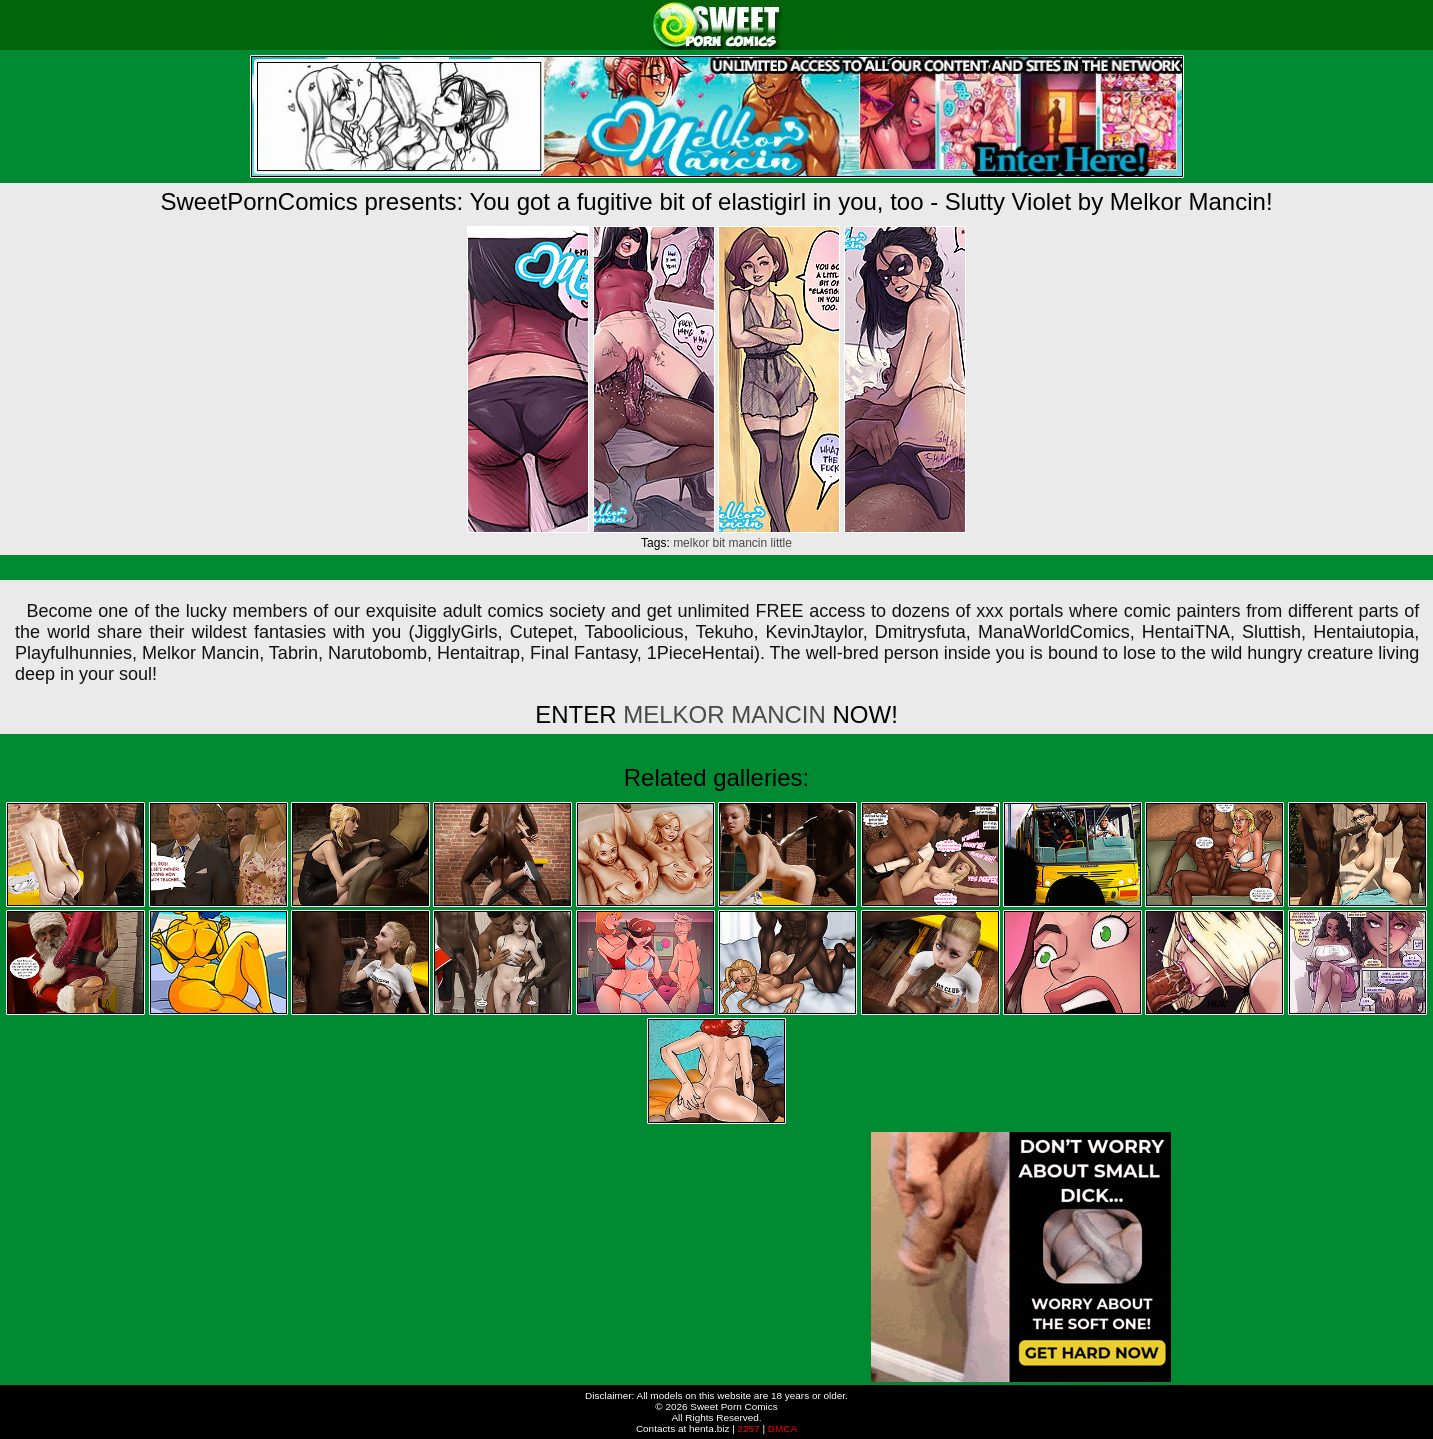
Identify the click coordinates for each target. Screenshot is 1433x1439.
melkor (691, 543)
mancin (748, 543)
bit (718, 543)
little (781, 543)
